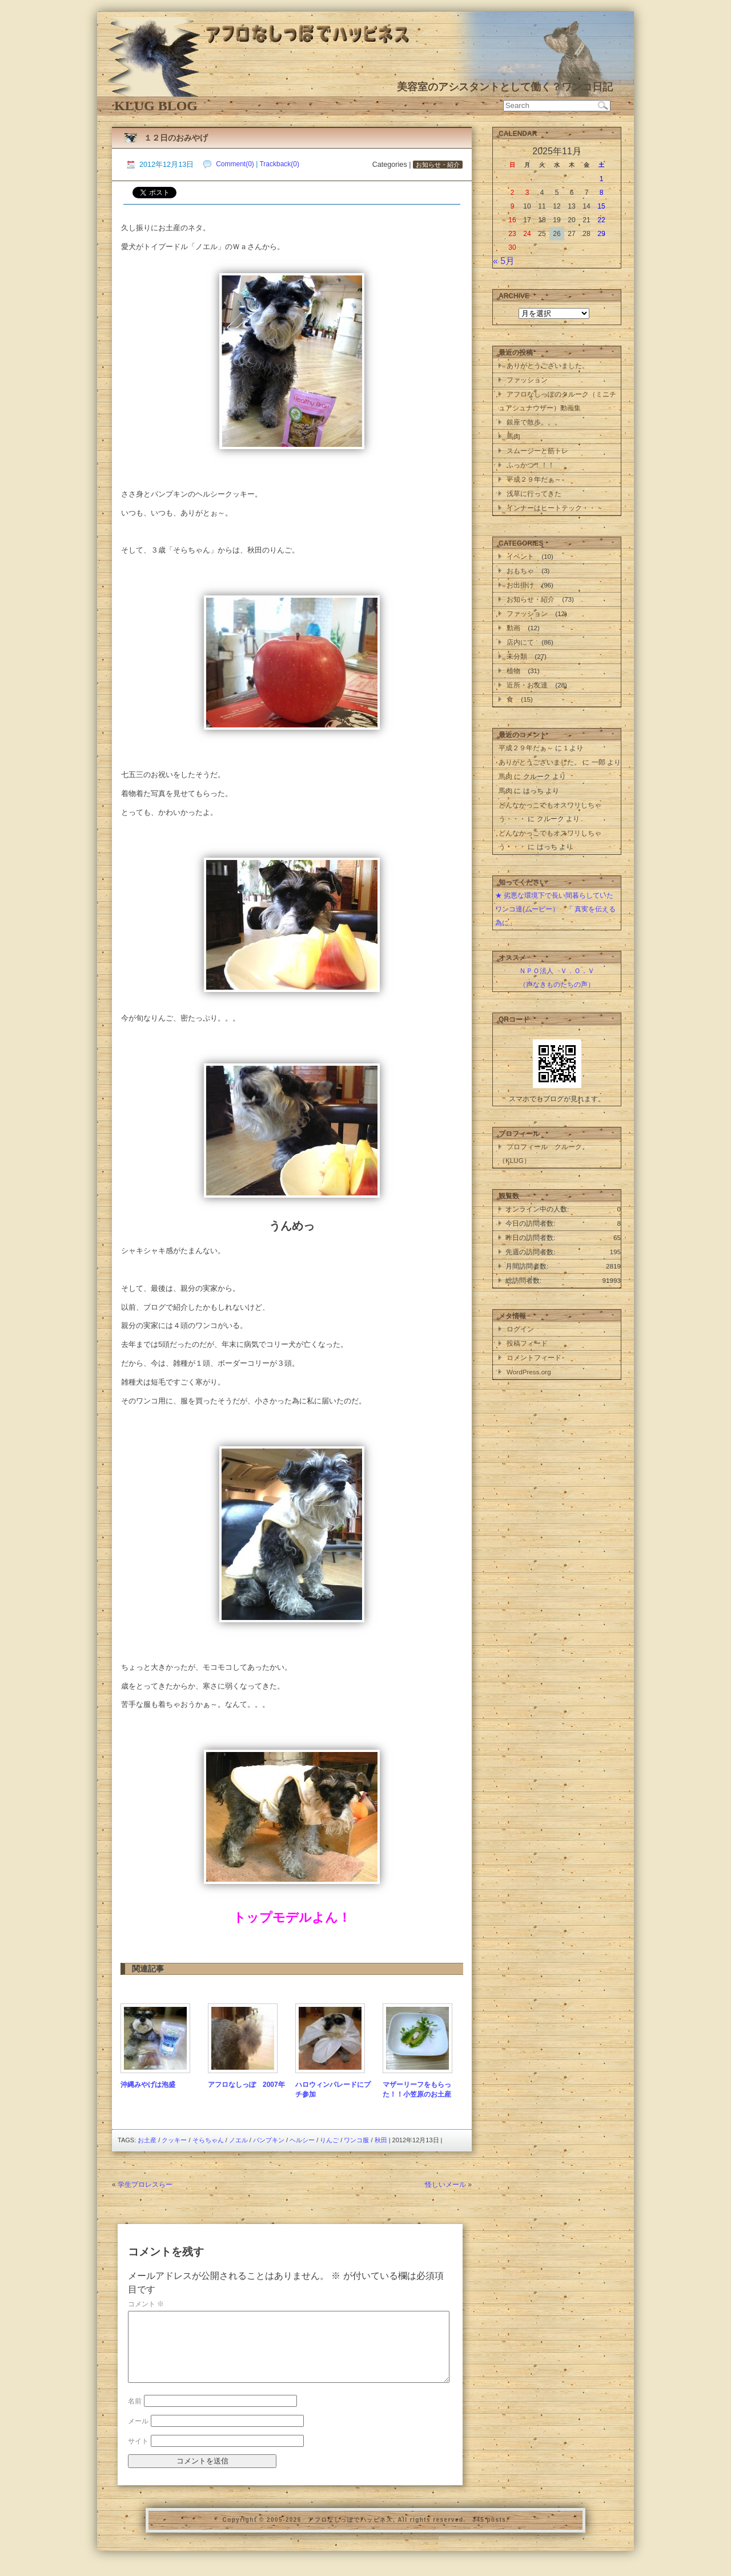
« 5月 (504, 261)
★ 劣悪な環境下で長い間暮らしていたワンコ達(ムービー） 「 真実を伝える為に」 (555, 909)
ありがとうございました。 (548, 365)
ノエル (238, 2140)
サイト (138, 2455)
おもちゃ (520, 570)
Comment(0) (235, 164)
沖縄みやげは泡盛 (148, 2085)
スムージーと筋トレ (537, 450)
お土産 (147, 2140)
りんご (329, 2140)
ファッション (527, 379)
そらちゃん (208, 2140)
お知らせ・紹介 (438, 164)
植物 (513, 670)
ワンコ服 (356, 2140)
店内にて (520, 642)
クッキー (174, 2140)
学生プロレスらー (145, 2185)
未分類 (517, 656)
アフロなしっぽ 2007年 (246, 2085)
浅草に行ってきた (534, 493)
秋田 (381, 2140)
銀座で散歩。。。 (534, 422)
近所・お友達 (527, 685)
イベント (520, 556)
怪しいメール (445, 2185)
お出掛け (520, 585)
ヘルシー (302, 2140)
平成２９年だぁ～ (534, 479)
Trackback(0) (279, 164)
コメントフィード (534, 1357)
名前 (135, 2415)
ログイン (520, 1329)
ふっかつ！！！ (531, 465)
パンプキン (268, 2140)
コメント (146, 2304)
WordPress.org (529, 1371)
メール (138, 2435)
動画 (513, 627)
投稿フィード (527, 1343)
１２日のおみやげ (176, 137)
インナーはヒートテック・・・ (555, 507)
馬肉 (513, 436)
